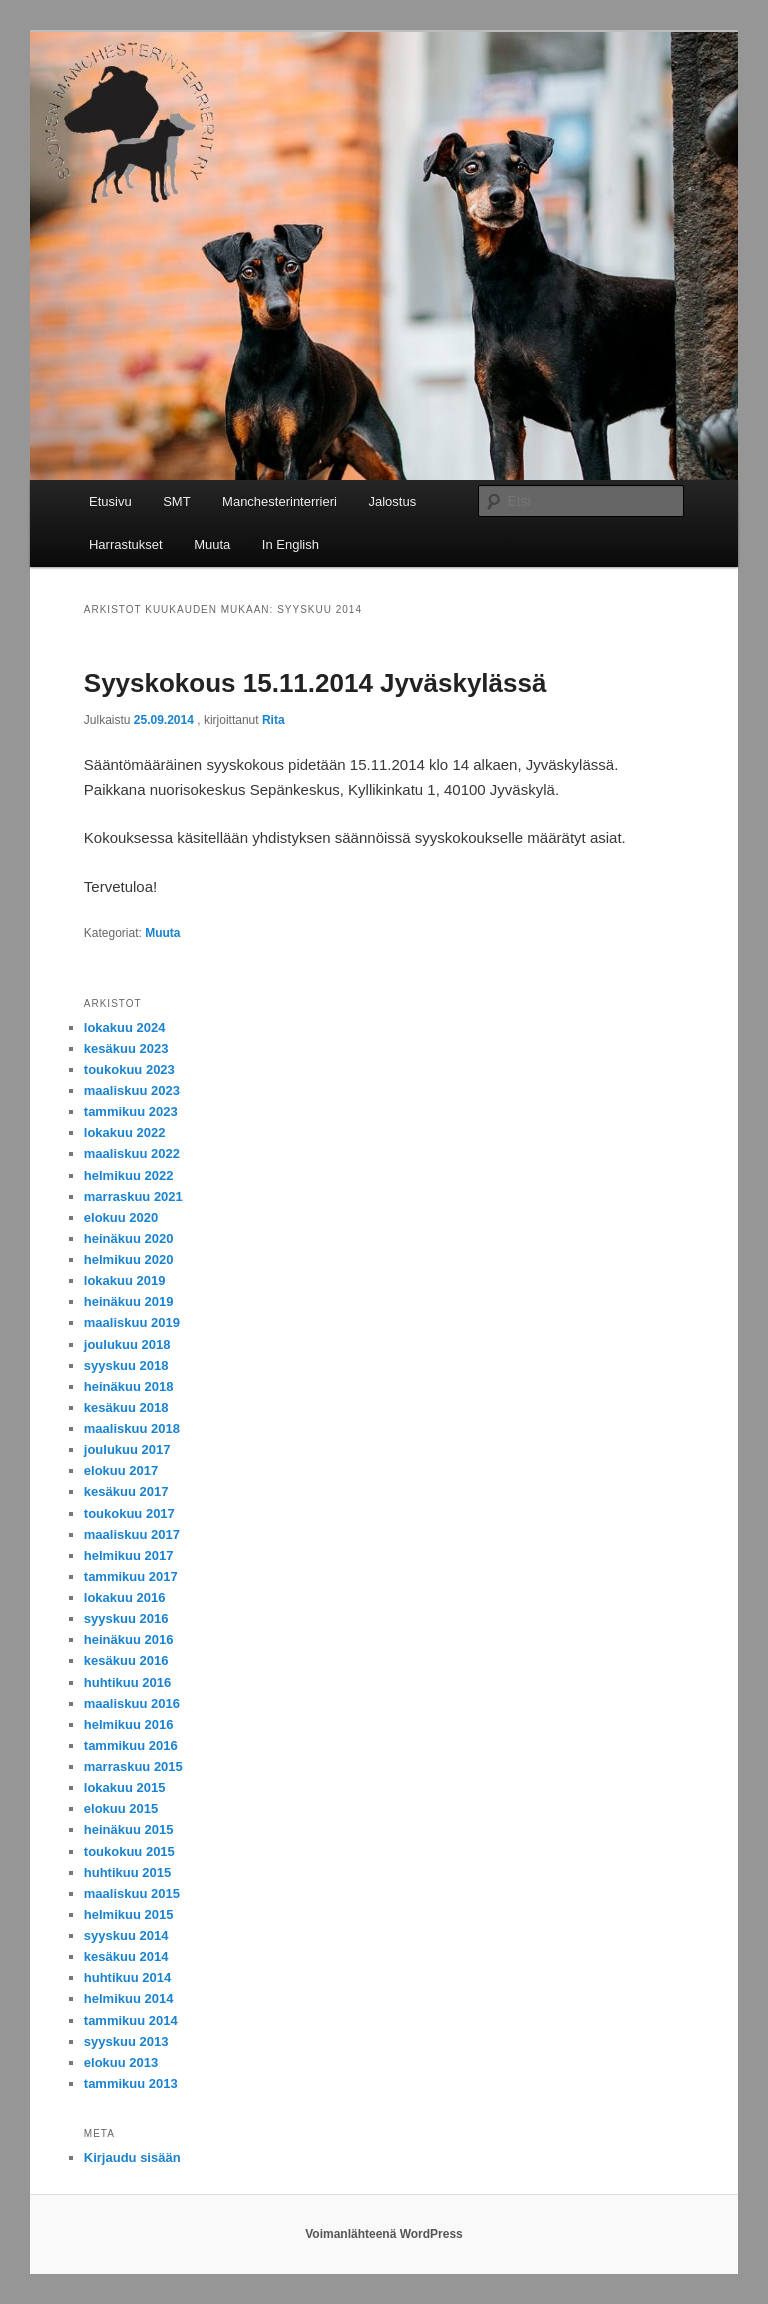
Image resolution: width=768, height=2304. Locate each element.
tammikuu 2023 (131, 1111)
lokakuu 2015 (125, 1787)
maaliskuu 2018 (132, 1428)
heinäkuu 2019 (129, 1301)
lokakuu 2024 (125, 1027)
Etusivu (110, 501)
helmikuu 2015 (129, 1914)
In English (290, 544)
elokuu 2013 (121, 2062)
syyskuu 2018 (126, 1365)
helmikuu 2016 (129, 1724)
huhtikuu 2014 (127, 1977)
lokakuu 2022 (125, 1132)
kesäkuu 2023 (126, 1048)
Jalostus (392, 501)
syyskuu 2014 (126, 1935)
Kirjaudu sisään (132, 2157)
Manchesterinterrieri (279, 501)
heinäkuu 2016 (129, 1639)
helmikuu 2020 (129, 1259)
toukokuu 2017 (129, 1513)
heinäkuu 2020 (129, 1238)
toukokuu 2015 (129, 1851)
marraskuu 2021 (133, 1196)
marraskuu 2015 (133, 1766)
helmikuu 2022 (129, 1175)
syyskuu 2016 (126, 1618)
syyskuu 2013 (126, 2041)
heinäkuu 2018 (129, 1386)
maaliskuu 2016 (132, 1703)
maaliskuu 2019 (132, 1322)
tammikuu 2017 (131, 1576)
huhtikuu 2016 (127, 1682)
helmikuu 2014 (129, 1998)
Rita (273, 720)
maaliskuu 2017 (132, 1534)
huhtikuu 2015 (127, 1872)
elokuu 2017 (121, 1470)
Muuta (212, 544)
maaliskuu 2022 (132, 1153)
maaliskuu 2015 (132, 1893)
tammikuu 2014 (131, 2020)
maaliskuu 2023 (132, 1090)
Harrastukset (126, 544)
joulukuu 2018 (127, 1344)
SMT (176, 501)
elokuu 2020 (121, 1217)
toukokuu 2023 (129, 1069)
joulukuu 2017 (127, 1449)
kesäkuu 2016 (126, 1660)
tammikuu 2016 (131, 1745)
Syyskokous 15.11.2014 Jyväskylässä (315, 683)
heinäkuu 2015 (129, 1829)
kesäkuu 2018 (126, 1407)
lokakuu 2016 (125, 1597)
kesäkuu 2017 (126, 1491)
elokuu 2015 (121, 1808)
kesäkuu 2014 (126, 1956)
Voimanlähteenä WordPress (384, 2234)
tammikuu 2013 (131, 2083)
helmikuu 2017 (129, 1555)
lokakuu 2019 (125, 1280)
